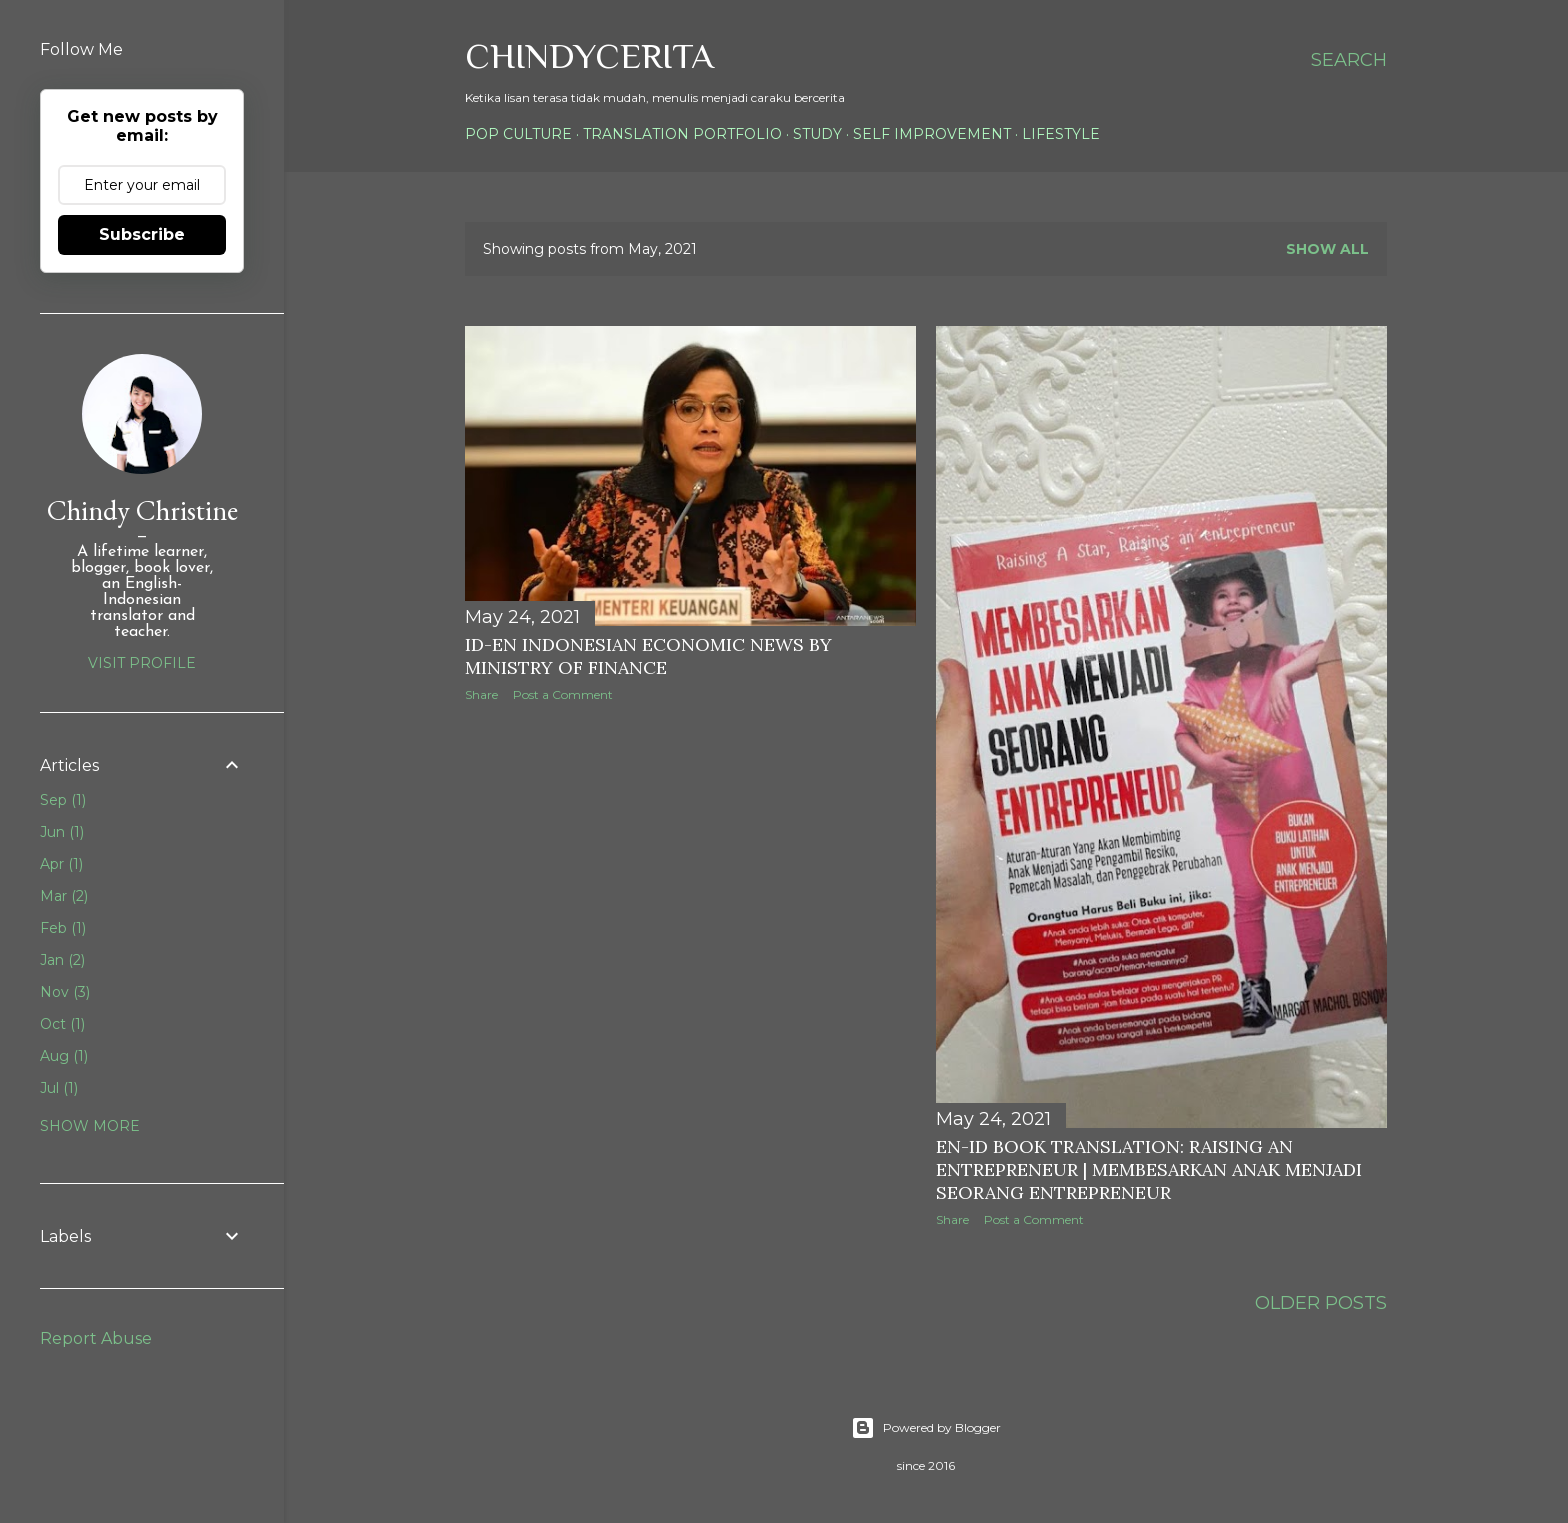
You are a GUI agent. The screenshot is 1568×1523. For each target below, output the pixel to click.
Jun (62, 832)
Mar (64, 896)
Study (817, 134)
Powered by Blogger (926, 1428)
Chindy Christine (142, 510)
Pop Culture (518, 134)
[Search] (1349, 60)
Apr (61, 864)
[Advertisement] (829, 797)
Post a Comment (563, 694)
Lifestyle (1061, 134)
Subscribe (142, 234)
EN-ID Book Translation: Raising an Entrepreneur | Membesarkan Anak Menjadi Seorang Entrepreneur (1149, 1169)
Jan (62, 960)
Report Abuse (96, 1338)
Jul (59, 1088)
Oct (62, 1024)
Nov (65, 992)
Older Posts (1321, 1303)
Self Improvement (932, 134)
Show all (1327, 249)
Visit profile (142, 663)
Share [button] (481, 694)
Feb (63, 928)
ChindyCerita (589, 56)
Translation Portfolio (682, 134)
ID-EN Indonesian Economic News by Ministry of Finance (648, 656)
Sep (63, 800)
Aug (64, 1056)
